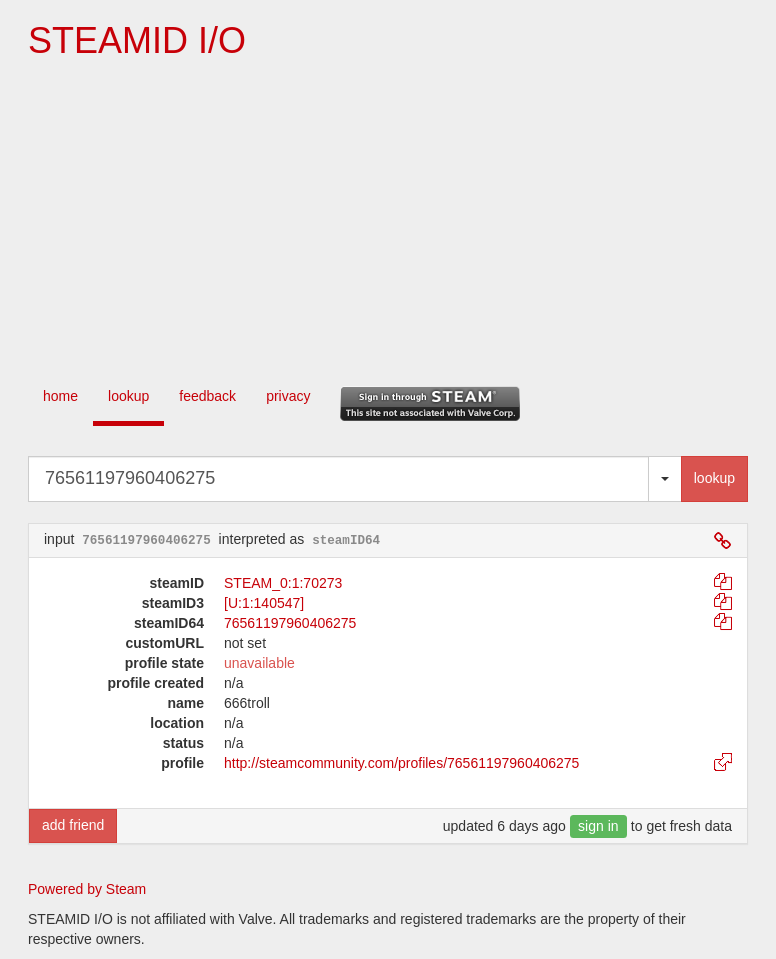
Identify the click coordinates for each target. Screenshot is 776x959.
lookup (128, 396)
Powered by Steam (87, 889)
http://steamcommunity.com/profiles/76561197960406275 (401, 763)
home (60, 396)
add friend (73, 825)
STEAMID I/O (137, 40)
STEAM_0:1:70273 (283, 583)
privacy (288, 396)
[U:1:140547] (264, 603)
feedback (207, 396)
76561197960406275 (290, 623)
